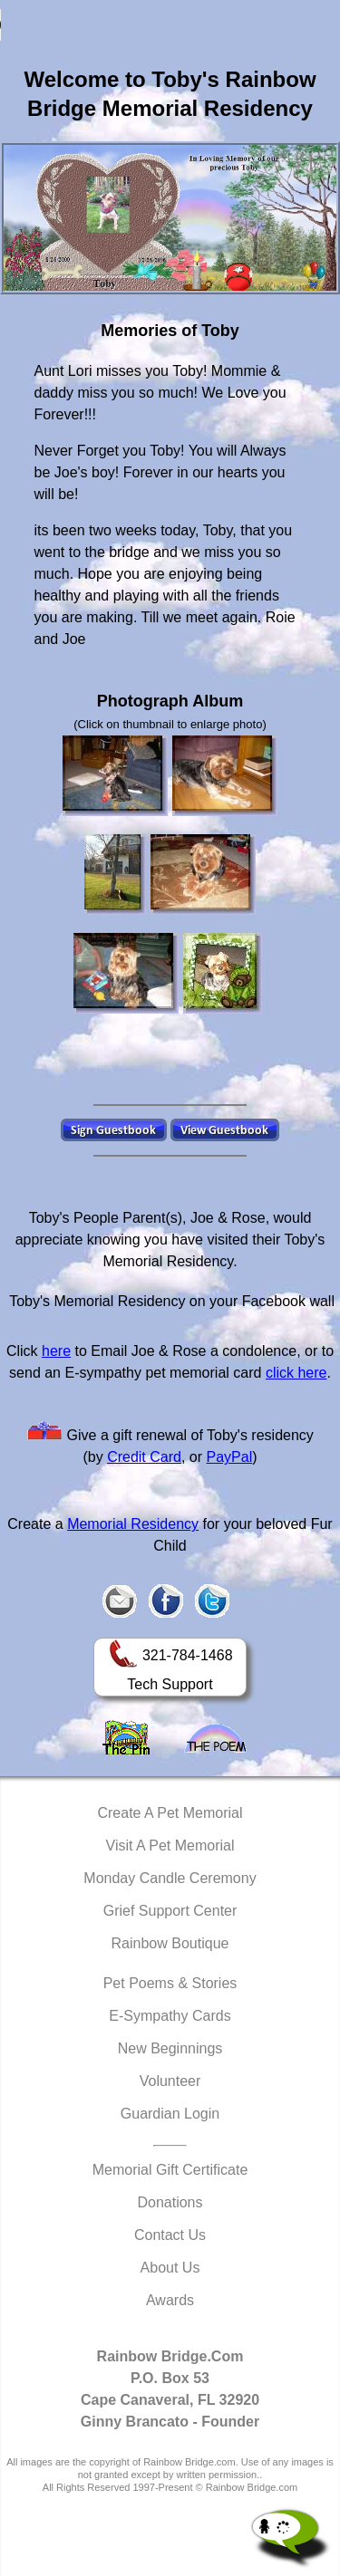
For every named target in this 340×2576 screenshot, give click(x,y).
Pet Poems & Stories (170, 1983)
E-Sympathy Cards (169, 2015)
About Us (170, 2267)
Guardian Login (170, 2113)
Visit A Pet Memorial (170, 1845)
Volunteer (170, 2081)
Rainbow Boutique (170, 1943)
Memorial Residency (133, 1524)
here (56, 1351)
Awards (170, 2300)
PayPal (230, 1457)
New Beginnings (170, 2048)
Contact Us (170, 2235)
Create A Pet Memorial (169, 1813)
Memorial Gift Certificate (170, 2169)
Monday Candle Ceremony (169, 1878)
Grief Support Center (170, 1910)
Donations (169, 2202)
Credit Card (144, 1457)
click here (296, 1372)
